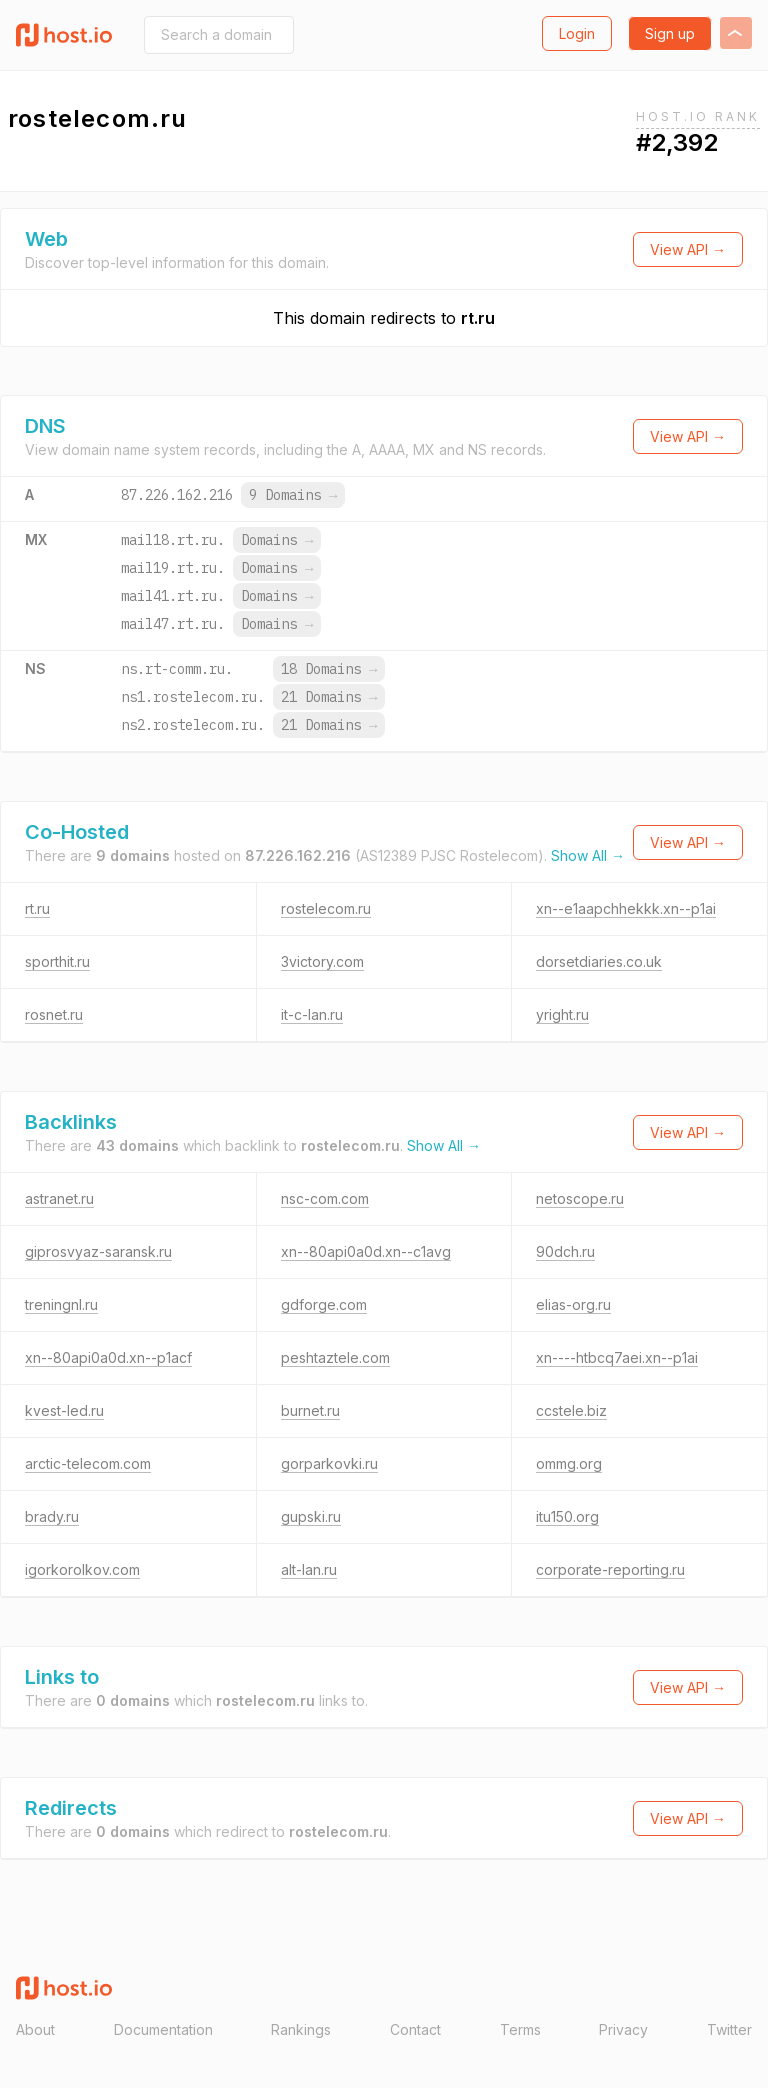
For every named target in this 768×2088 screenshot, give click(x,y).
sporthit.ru (57, 961)
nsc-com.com (325, 1198)
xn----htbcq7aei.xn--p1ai (617, 1357)
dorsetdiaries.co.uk (599, 961)
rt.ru (478, 318)
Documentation (163, 2029)
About (35, 2029)
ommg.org (569, 1463)
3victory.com (322, 961)
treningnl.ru (61, 1304)
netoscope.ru (580, 1198)
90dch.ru (565, 1251)
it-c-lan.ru (312, 1014)
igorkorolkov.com (82, 1569)
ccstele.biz (571, 1410)
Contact (415, 2029)
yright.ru (562, 1014)
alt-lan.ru (309, 1569)
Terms (520, 2029)
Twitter (729, 2029)
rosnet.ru (54, 1014)
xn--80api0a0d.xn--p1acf (108, 1357)
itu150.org (567, 1516)
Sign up (670, 33)
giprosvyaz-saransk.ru (98, 1251)
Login (577, 33)
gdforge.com (324, 1304)
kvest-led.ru (64, 1410)
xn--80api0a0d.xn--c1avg (366, 1251)
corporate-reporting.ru (610, 1569)
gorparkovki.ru (329, 1463)
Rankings (301, 2029)
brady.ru (52, 1516)
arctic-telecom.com (88, 1463)
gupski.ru (311, 1516)
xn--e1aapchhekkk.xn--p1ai (626, 908)
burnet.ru (310, 1410)
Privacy (623, 2029)
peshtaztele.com (335, 1357)
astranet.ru (59, 1198)
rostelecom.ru (326, 908)
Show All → (588, 855)
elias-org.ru (573, 1304)
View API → (688, 249)
